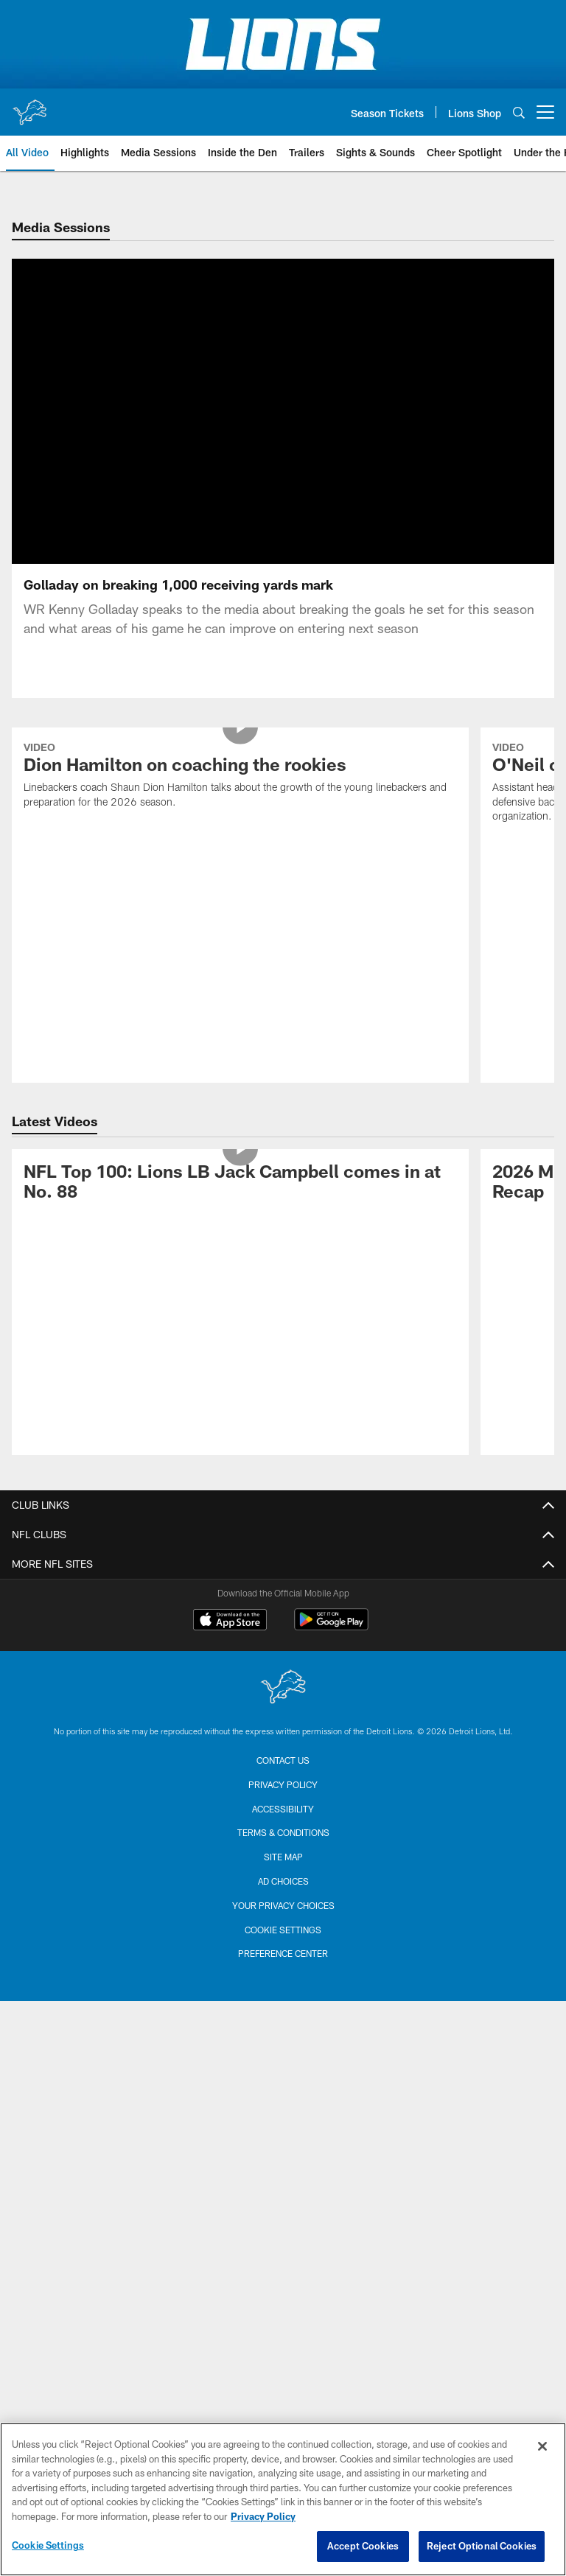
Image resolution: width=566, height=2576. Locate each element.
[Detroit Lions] (283, 1705)
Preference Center (283, 1971)
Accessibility (283, 1826)
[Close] (542, 2446)
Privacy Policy (283, 1802)
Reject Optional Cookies (482, 2546)
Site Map (283, 1874)
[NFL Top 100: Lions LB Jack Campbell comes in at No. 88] (240, 1201)
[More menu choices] (545, 112)
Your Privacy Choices (283, 1923)
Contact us (283, 1778)
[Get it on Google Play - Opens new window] (331, 1645)
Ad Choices (283, 1898)
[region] (283, 2499)
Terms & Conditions (283, 1850)
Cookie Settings (283, 1947)
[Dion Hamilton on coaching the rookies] (240, 794)
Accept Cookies (363, 2546)
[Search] (519, 112)
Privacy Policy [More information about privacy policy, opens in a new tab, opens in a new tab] (263, 2516)
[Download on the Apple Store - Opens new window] (230, 1639)
